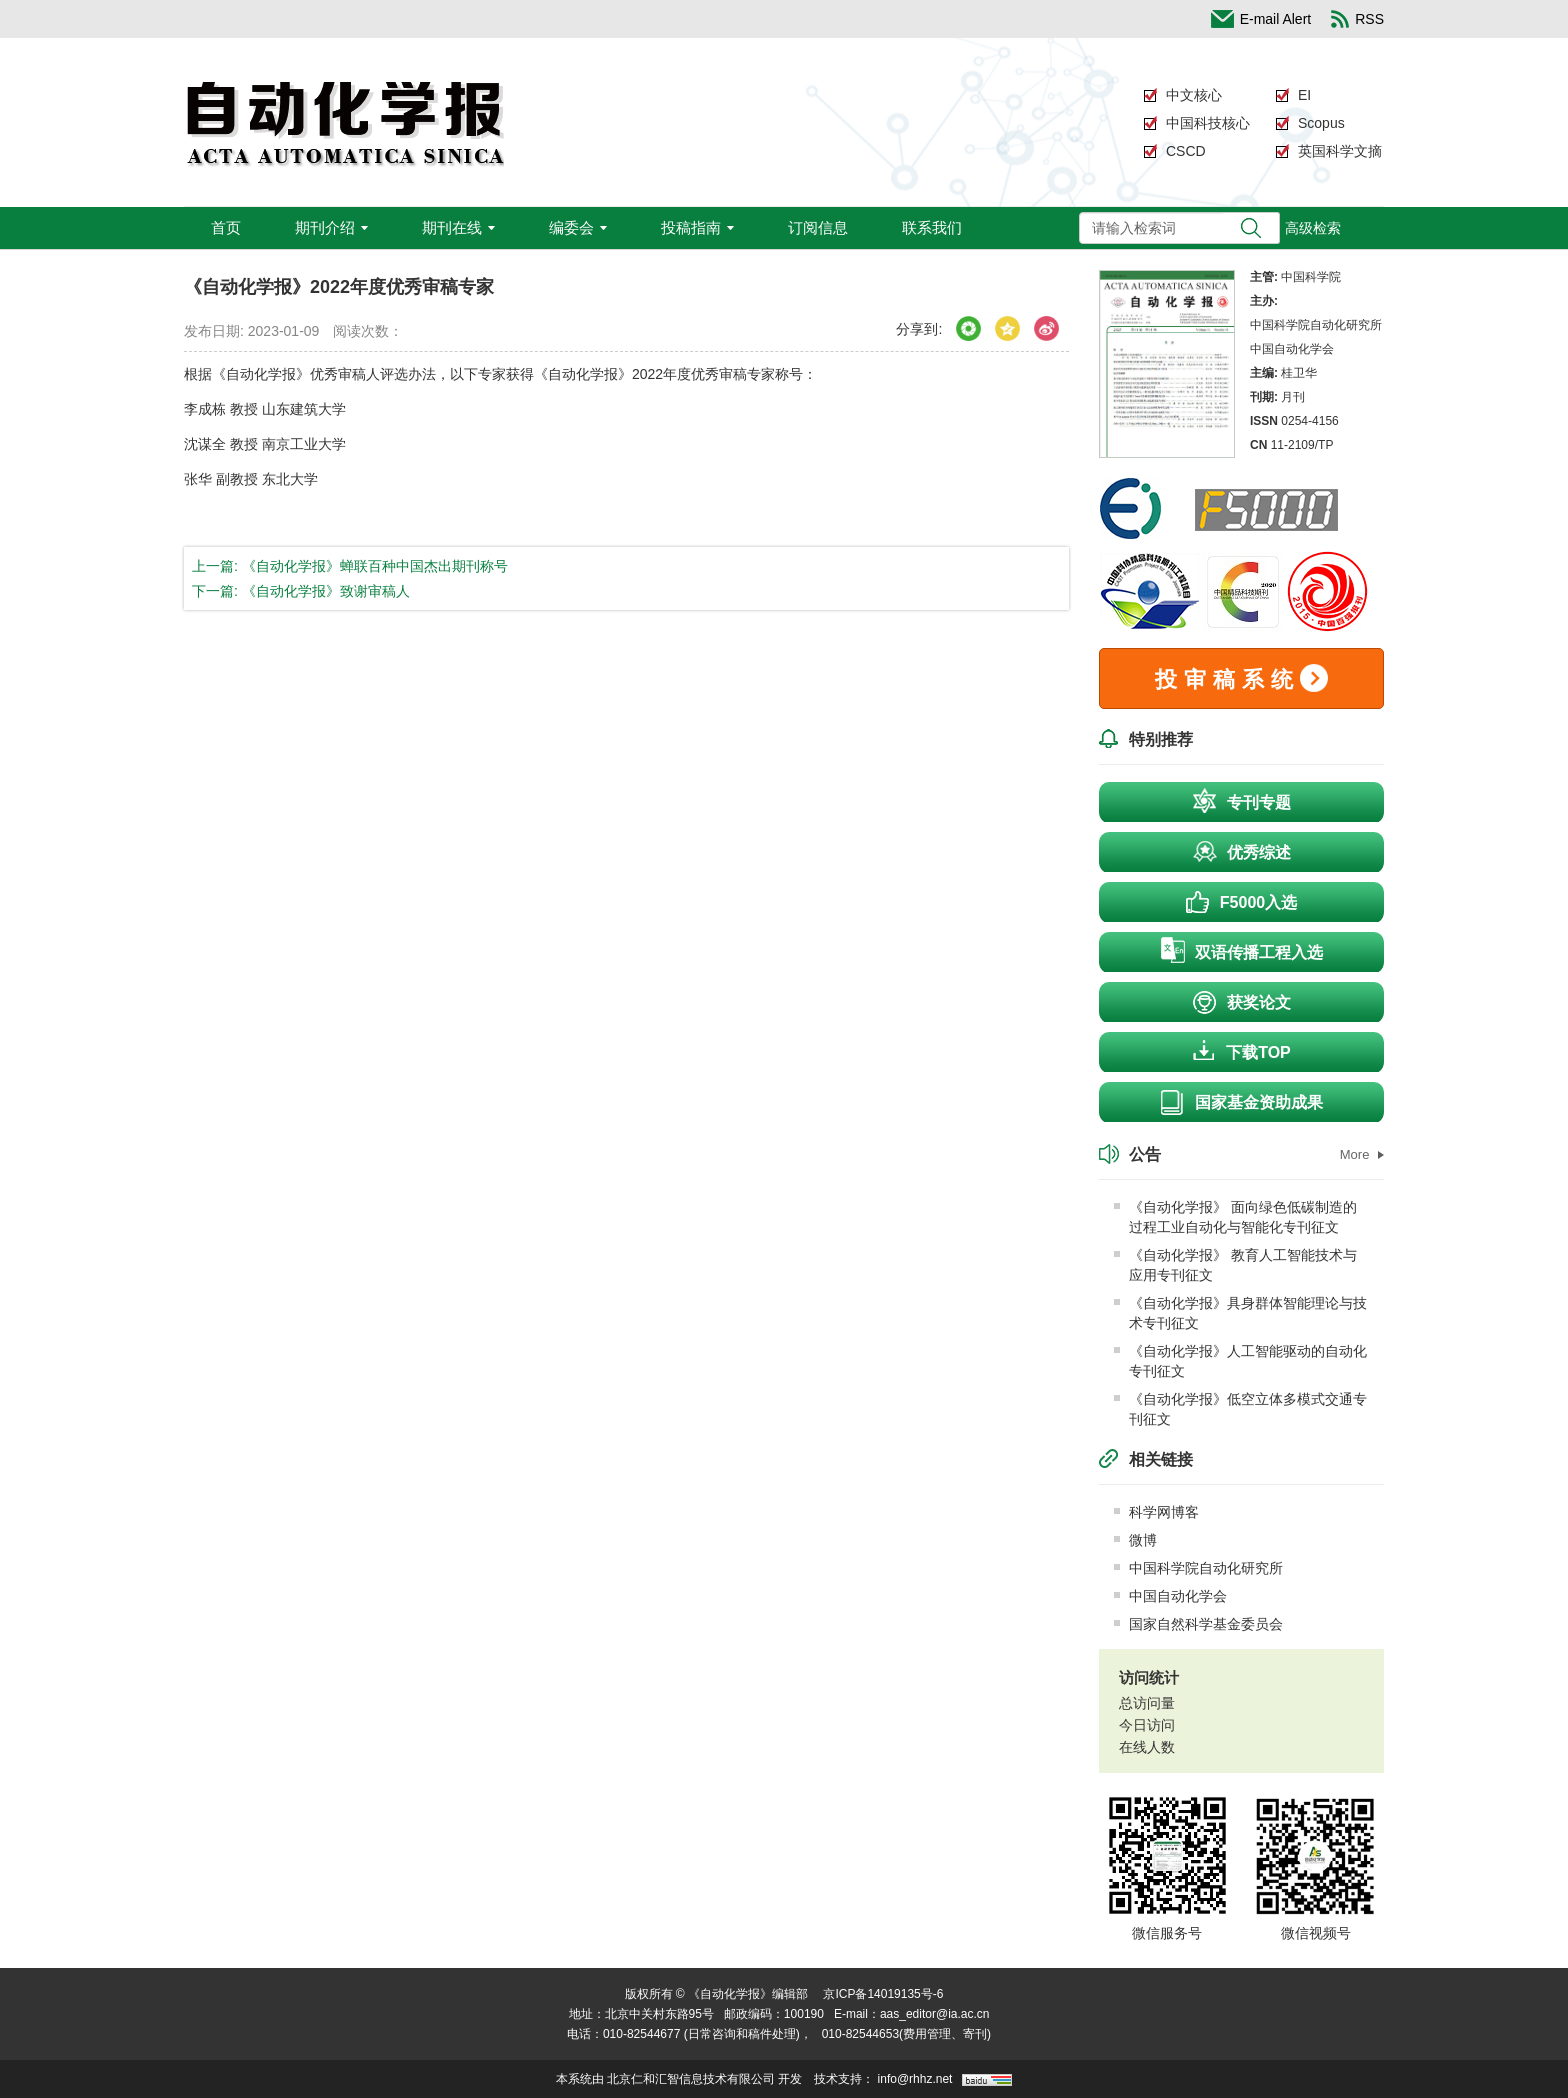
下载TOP (1241, 1050)
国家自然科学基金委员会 (1198, 1624)
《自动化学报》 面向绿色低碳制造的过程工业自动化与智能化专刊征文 (1235, 1217)
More (1362, 1154)
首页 (226, 227)
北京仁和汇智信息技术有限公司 (691, 2079)
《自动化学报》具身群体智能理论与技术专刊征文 (1240, 1313)
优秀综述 (1242, 850)
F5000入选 (1241, 900)
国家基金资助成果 (1242, 1102)
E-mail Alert (1261, 19)
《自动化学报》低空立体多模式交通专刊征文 (1240, 1409)
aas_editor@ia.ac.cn (935, 2014)
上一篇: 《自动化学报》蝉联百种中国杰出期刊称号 (350, 566)
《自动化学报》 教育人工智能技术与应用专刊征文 (1235, 1265)
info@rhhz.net (915, 2079)
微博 (1135, 1540)
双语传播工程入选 (1242, 950)
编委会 (578, 227)
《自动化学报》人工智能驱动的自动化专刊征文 (1240, 1361)
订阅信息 (818, 227)
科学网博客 (1156, 1512)
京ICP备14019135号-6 (883, 1994)
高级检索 (1313, 228)
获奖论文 (1242, 1002)
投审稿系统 (1241, 678)
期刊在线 (458, 227)
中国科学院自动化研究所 (1198, 1568)
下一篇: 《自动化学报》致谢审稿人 (301, 591)
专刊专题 (1242, 800)
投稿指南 (697, 227)
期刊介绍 (331, 227)
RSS (1357, 19)
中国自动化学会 (1170, 1596)
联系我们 (932, 227)
